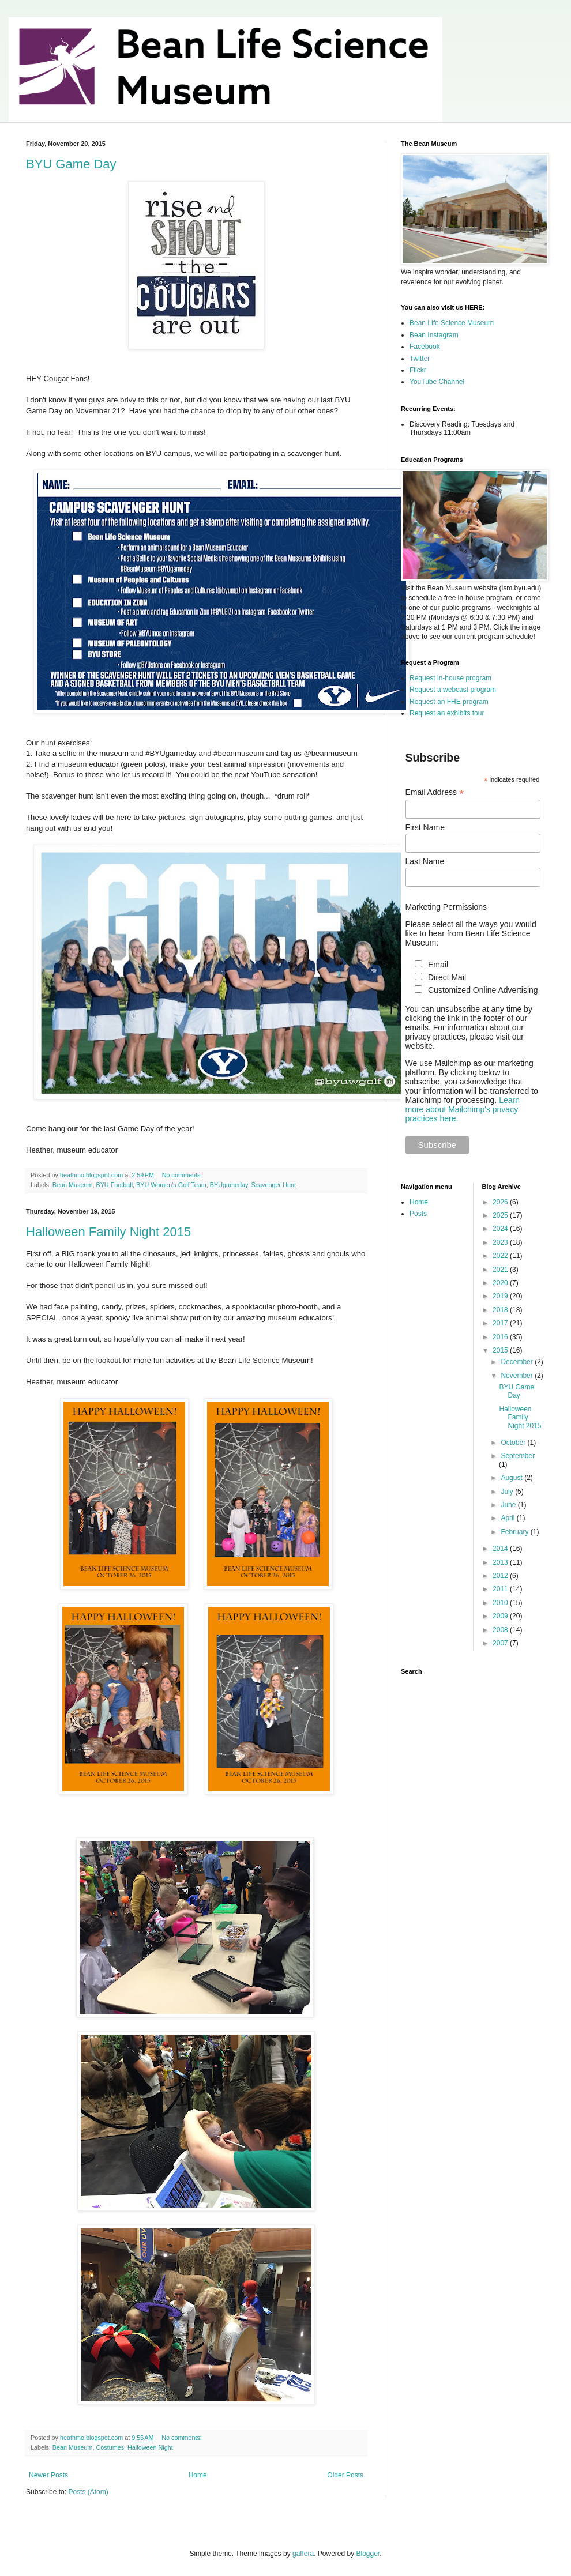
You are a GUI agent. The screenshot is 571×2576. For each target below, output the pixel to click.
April (508, 1518)
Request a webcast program (453, 690)
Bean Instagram (434, 335)
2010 (501, 1603)
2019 (501, 1296)
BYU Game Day (71, 164)
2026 (501, 1202)
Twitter (420, 359)
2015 (501, 1350)
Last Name (425, 861)
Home (198, 2475)
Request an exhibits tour (447, 713)
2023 (501, 1242)
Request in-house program (450, 678)
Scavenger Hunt (273, 1184)
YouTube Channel (437, 382)
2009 (501, 1616)
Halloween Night (150, 2447)
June (509, 1505)
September (518, 1456)
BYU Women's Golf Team (171, 1184)
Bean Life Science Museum (452, 323)
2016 (501, 1337)
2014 (501, 1549)
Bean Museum (72, 1184)
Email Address (434, 792)
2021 (501, 1270)
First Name (425, 827)
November (518, 1376)
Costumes (110, 2447)
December (518, 1362)
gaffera (303, 2553)
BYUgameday (229, 1184)
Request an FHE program (449, 702)
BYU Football (114, 1184)
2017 (501, 1323)
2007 (501, 1643)
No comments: (183, 1175)
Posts (418, 1214)
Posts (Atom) (88, 2492)
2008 (501, 1630)
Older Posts (345, 2475)
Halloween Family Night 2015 (108, 1232)
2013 (501, 1562)
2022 (501, 1256)
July (508, 1491)
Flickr (418, 370)
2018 (501, 1310)
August (512, 1478)
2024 (501, 1229)
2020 (501, 1283)
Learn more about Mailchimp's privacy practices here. (462, 1109)
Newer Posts (48, 2475)
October (514, 1442)
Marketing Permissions (446, 907)
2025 (501, 1215)
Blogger (368, 2553)
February (515, 1532)
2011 (501, 1589)
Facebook (425, 346)
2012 (501, 1576)
